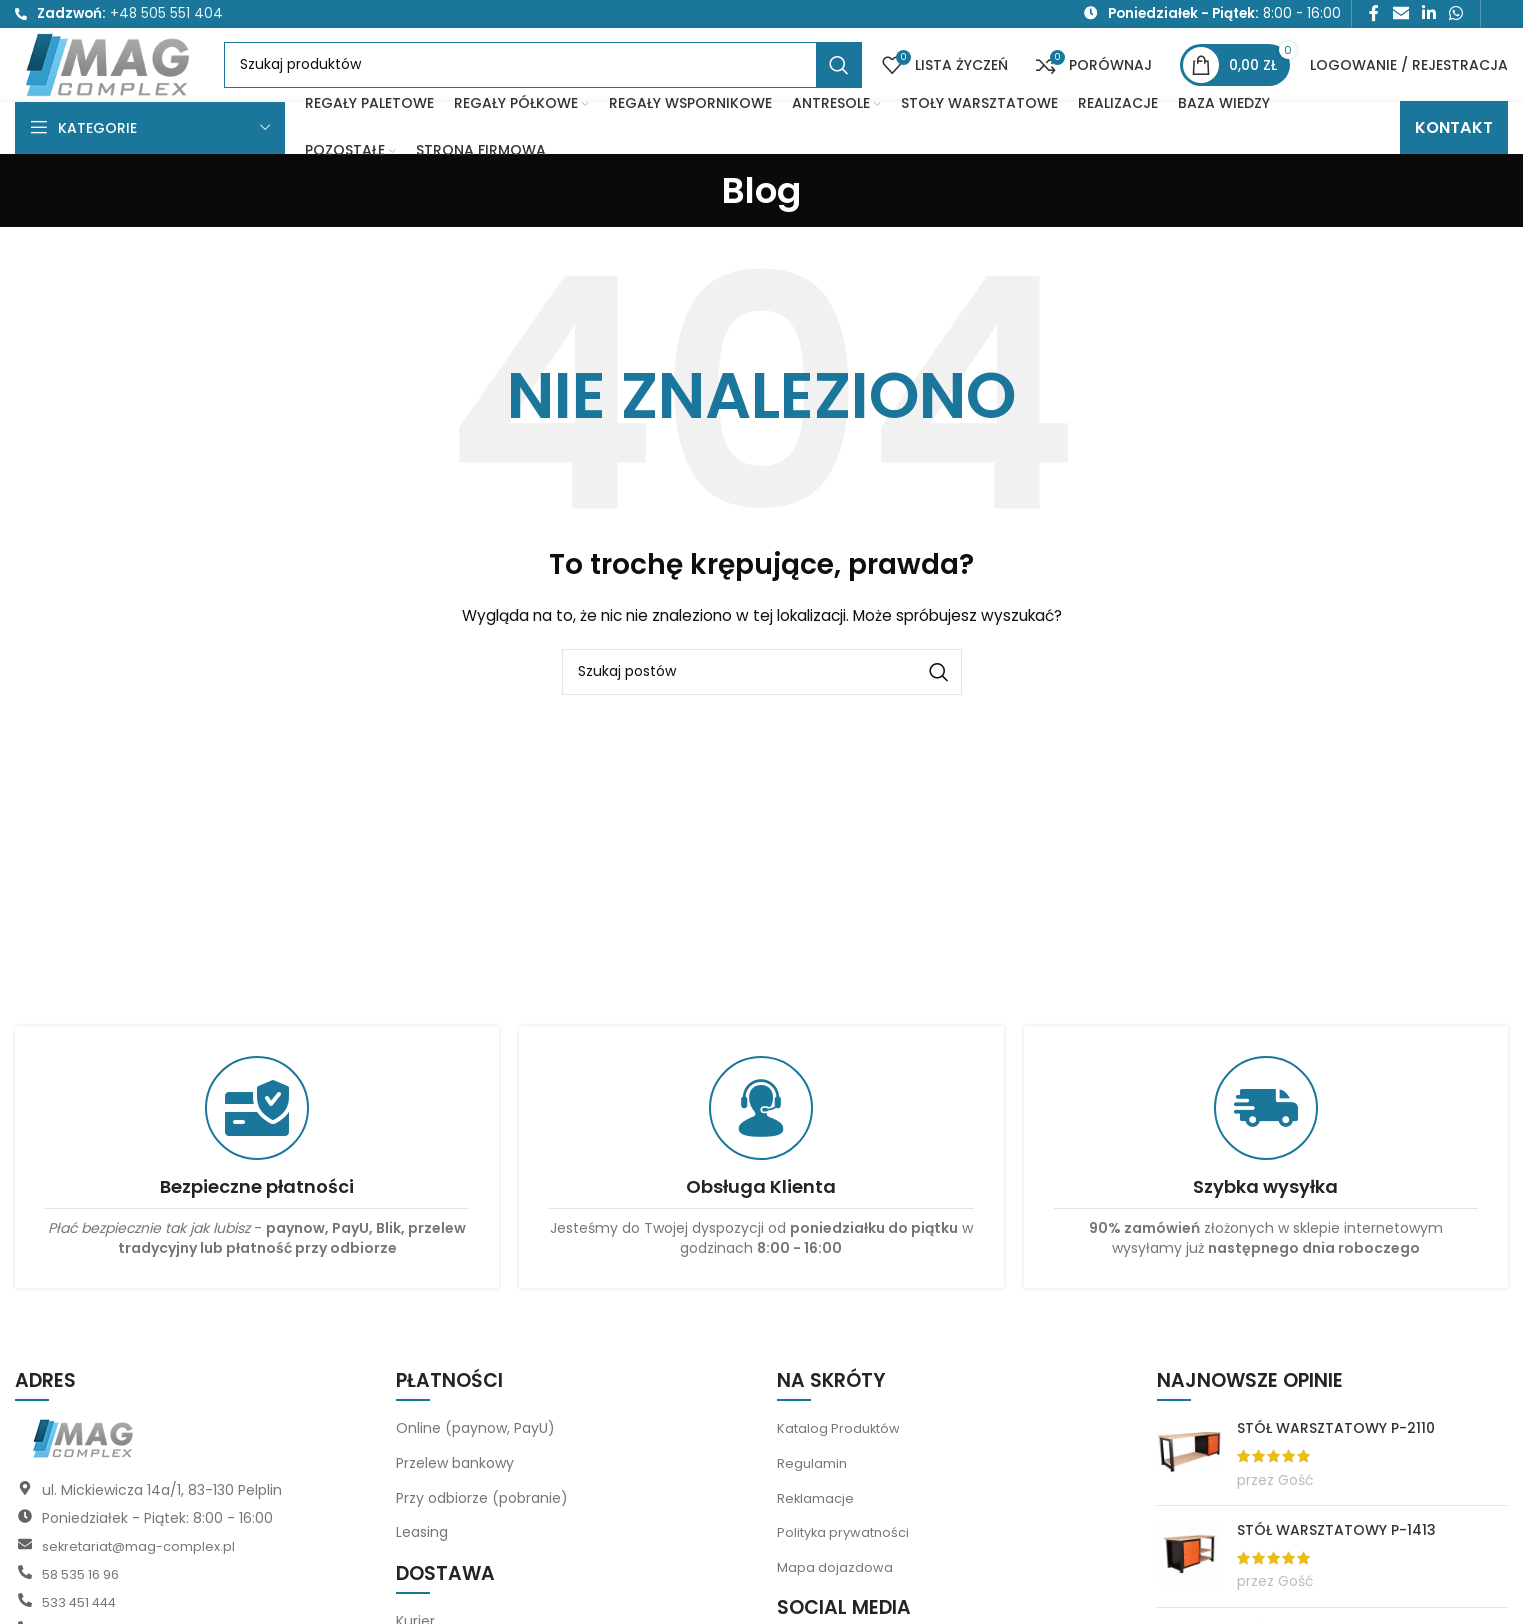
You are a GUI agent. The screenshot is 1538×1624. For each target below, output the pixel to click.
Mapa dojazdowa (836, 1604)
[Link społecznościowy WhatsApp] (1456, 16)
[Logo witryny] (137, 85)
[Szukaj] (571, 87)
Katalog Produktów (842, 1466)
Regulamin (814, 1500)
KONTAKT (1454, 164)
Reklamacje (817, 1535)
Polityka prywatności (848, 1570)
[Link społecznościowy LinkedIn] (1428, 16)
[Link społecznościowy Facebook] (1374, 16)
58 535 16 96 (84, 1612)
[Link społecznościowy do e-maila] (1400, 16)
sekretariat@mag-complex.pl (145, 1584)
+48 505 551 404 (166, 16)
